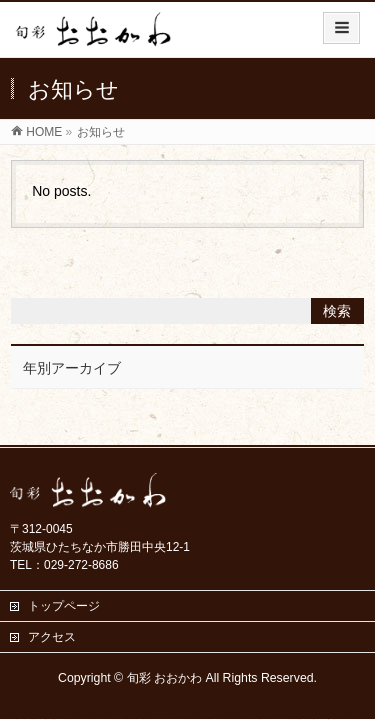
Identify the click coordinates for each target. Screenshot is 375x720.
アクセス (52, 637)
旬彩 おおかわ (164, 678)
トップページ (64, 606)
